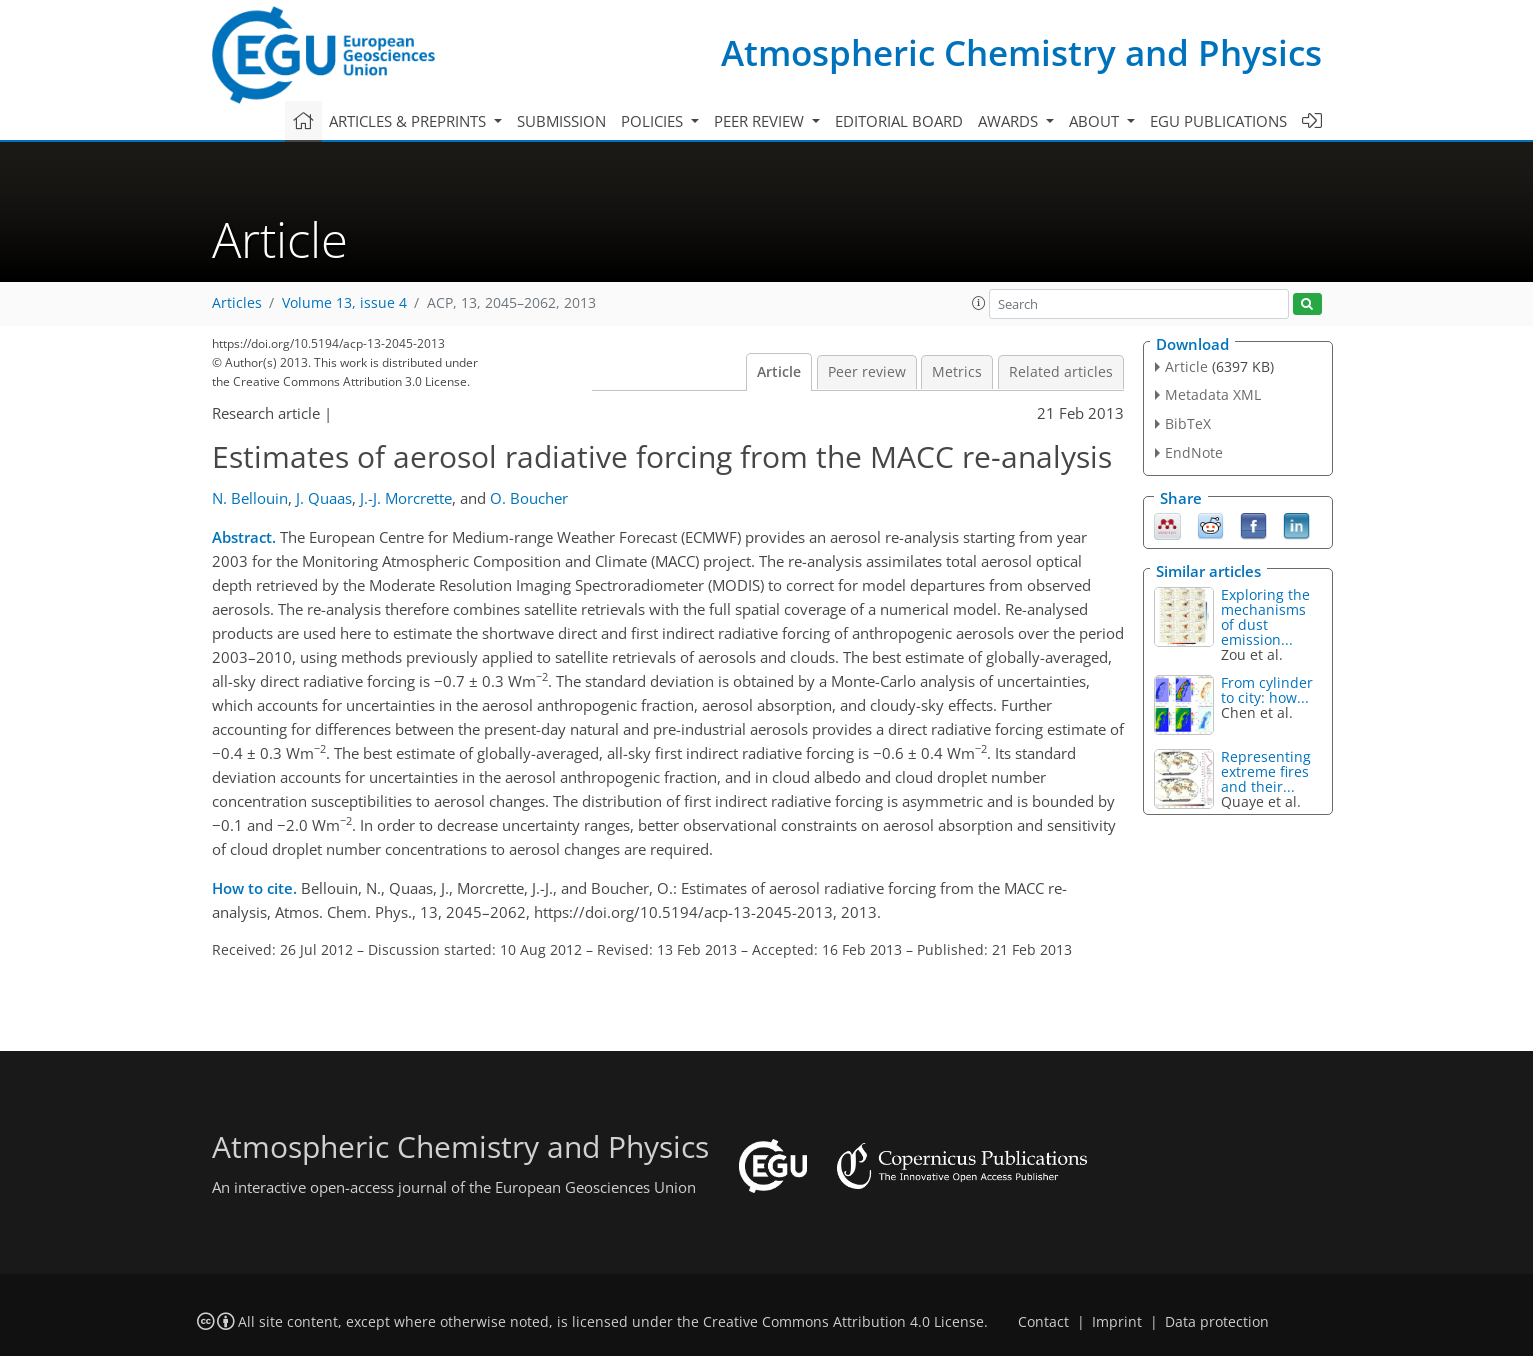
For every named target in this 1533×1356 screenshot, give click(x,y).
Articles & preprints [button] (409, 121)
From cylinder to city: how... (1267, 690)
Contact (1043, 1322)
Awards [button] (1010, 121)
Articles (237, 303)
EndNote (1194, 452)
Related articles (1061, 372)
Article (779, 372)
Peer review (867, 372)
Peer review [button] (761, 121)
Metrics (957, 372)
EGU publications (1218, 121)
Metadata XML (1213, 394)
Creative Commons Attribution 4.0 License (843, 1322)
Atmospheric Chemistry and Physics (1021, 52)
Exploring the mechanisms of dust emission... (1265, 617)
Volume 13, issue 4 (344, 303)
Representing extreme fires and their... (1266, 771)
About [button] (1096, 121)
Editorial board (899, 121)
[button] (979, 303)
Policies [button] (654, 121)
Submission (561, 121)
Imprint (1117, 1322)
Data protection (1217, 1322)
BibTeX (1188, 423)
